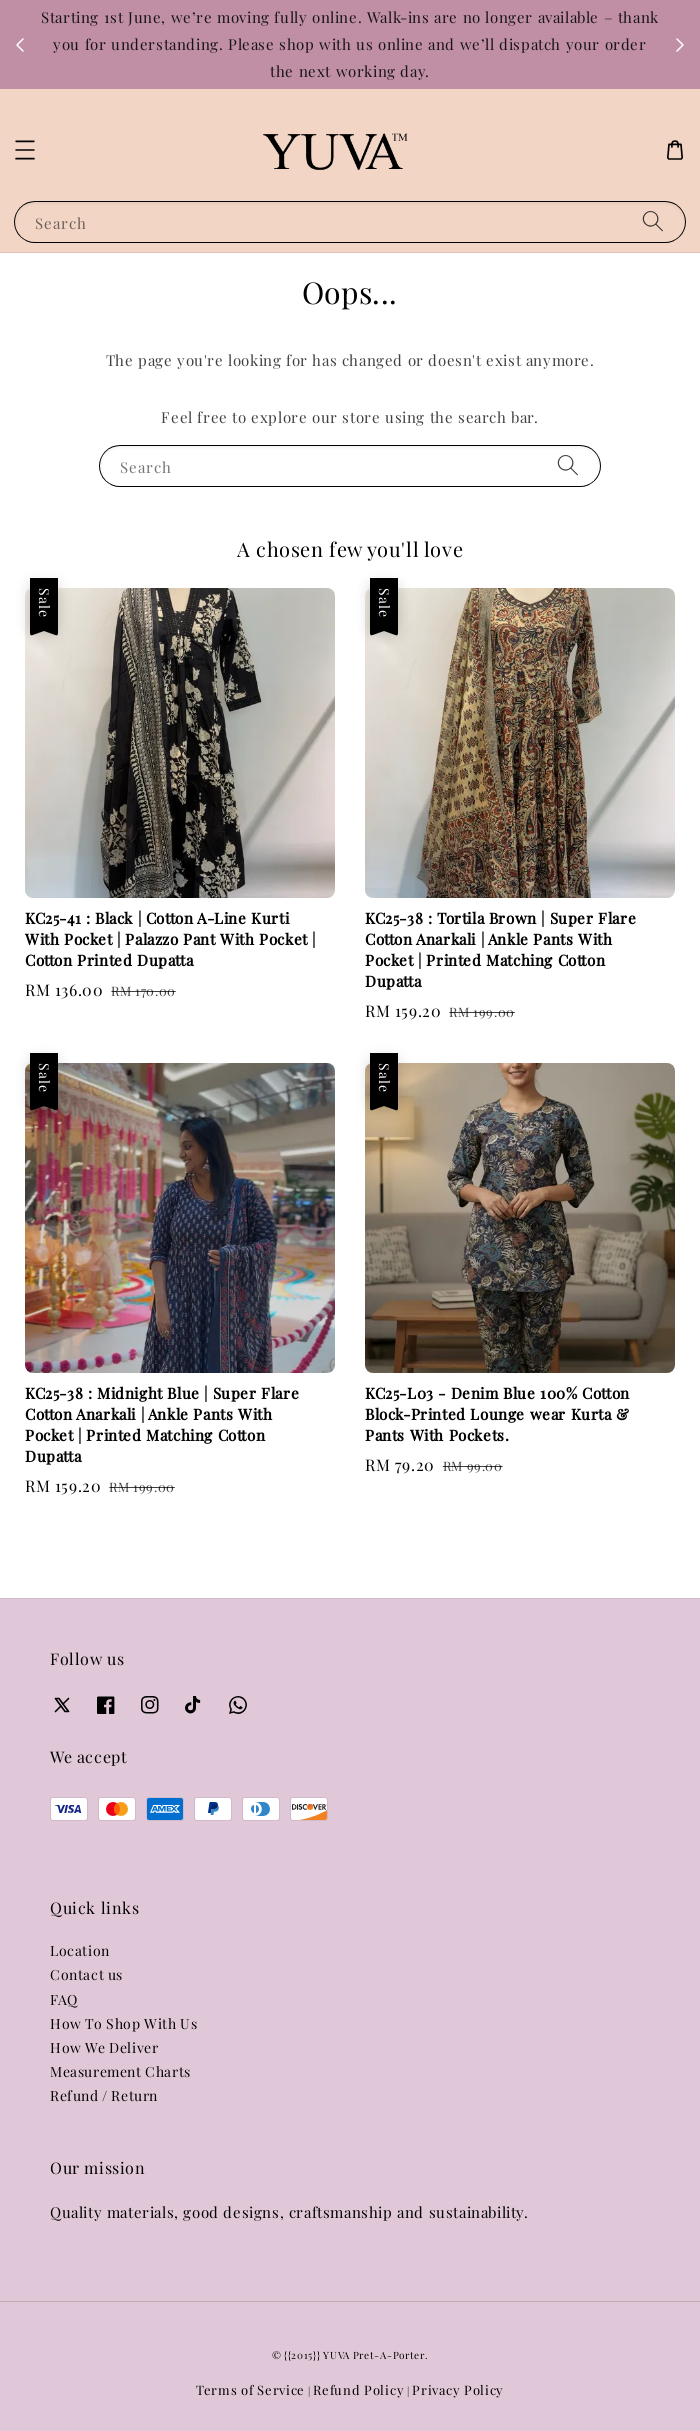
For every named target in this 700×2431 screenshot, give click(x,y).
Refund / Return (104, 2095)
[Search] (653, 221)
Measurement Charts (120, 2071)
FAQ (64, 1999)
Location (80, 1950)
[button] (25, 150)
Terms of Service (250, 2389)
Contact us (86, 1974)
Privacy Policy (458, 2389)
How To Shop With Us (123, 2023)
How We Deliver (104, 2047)
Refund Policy (358, 2389)
